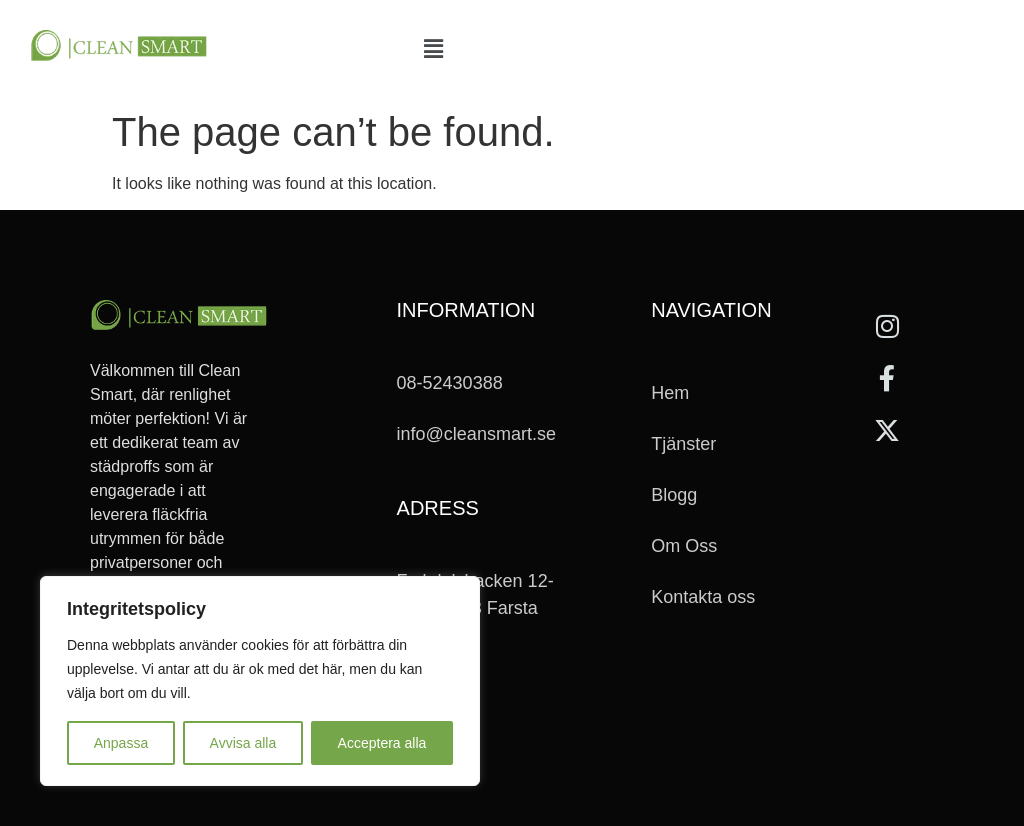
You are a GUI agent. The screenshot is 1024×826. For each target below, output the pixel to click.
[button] (433, 50)
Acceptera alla (382, 743)
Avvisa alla (243, 743)
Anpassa (121, 743)
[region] (260, 681)
